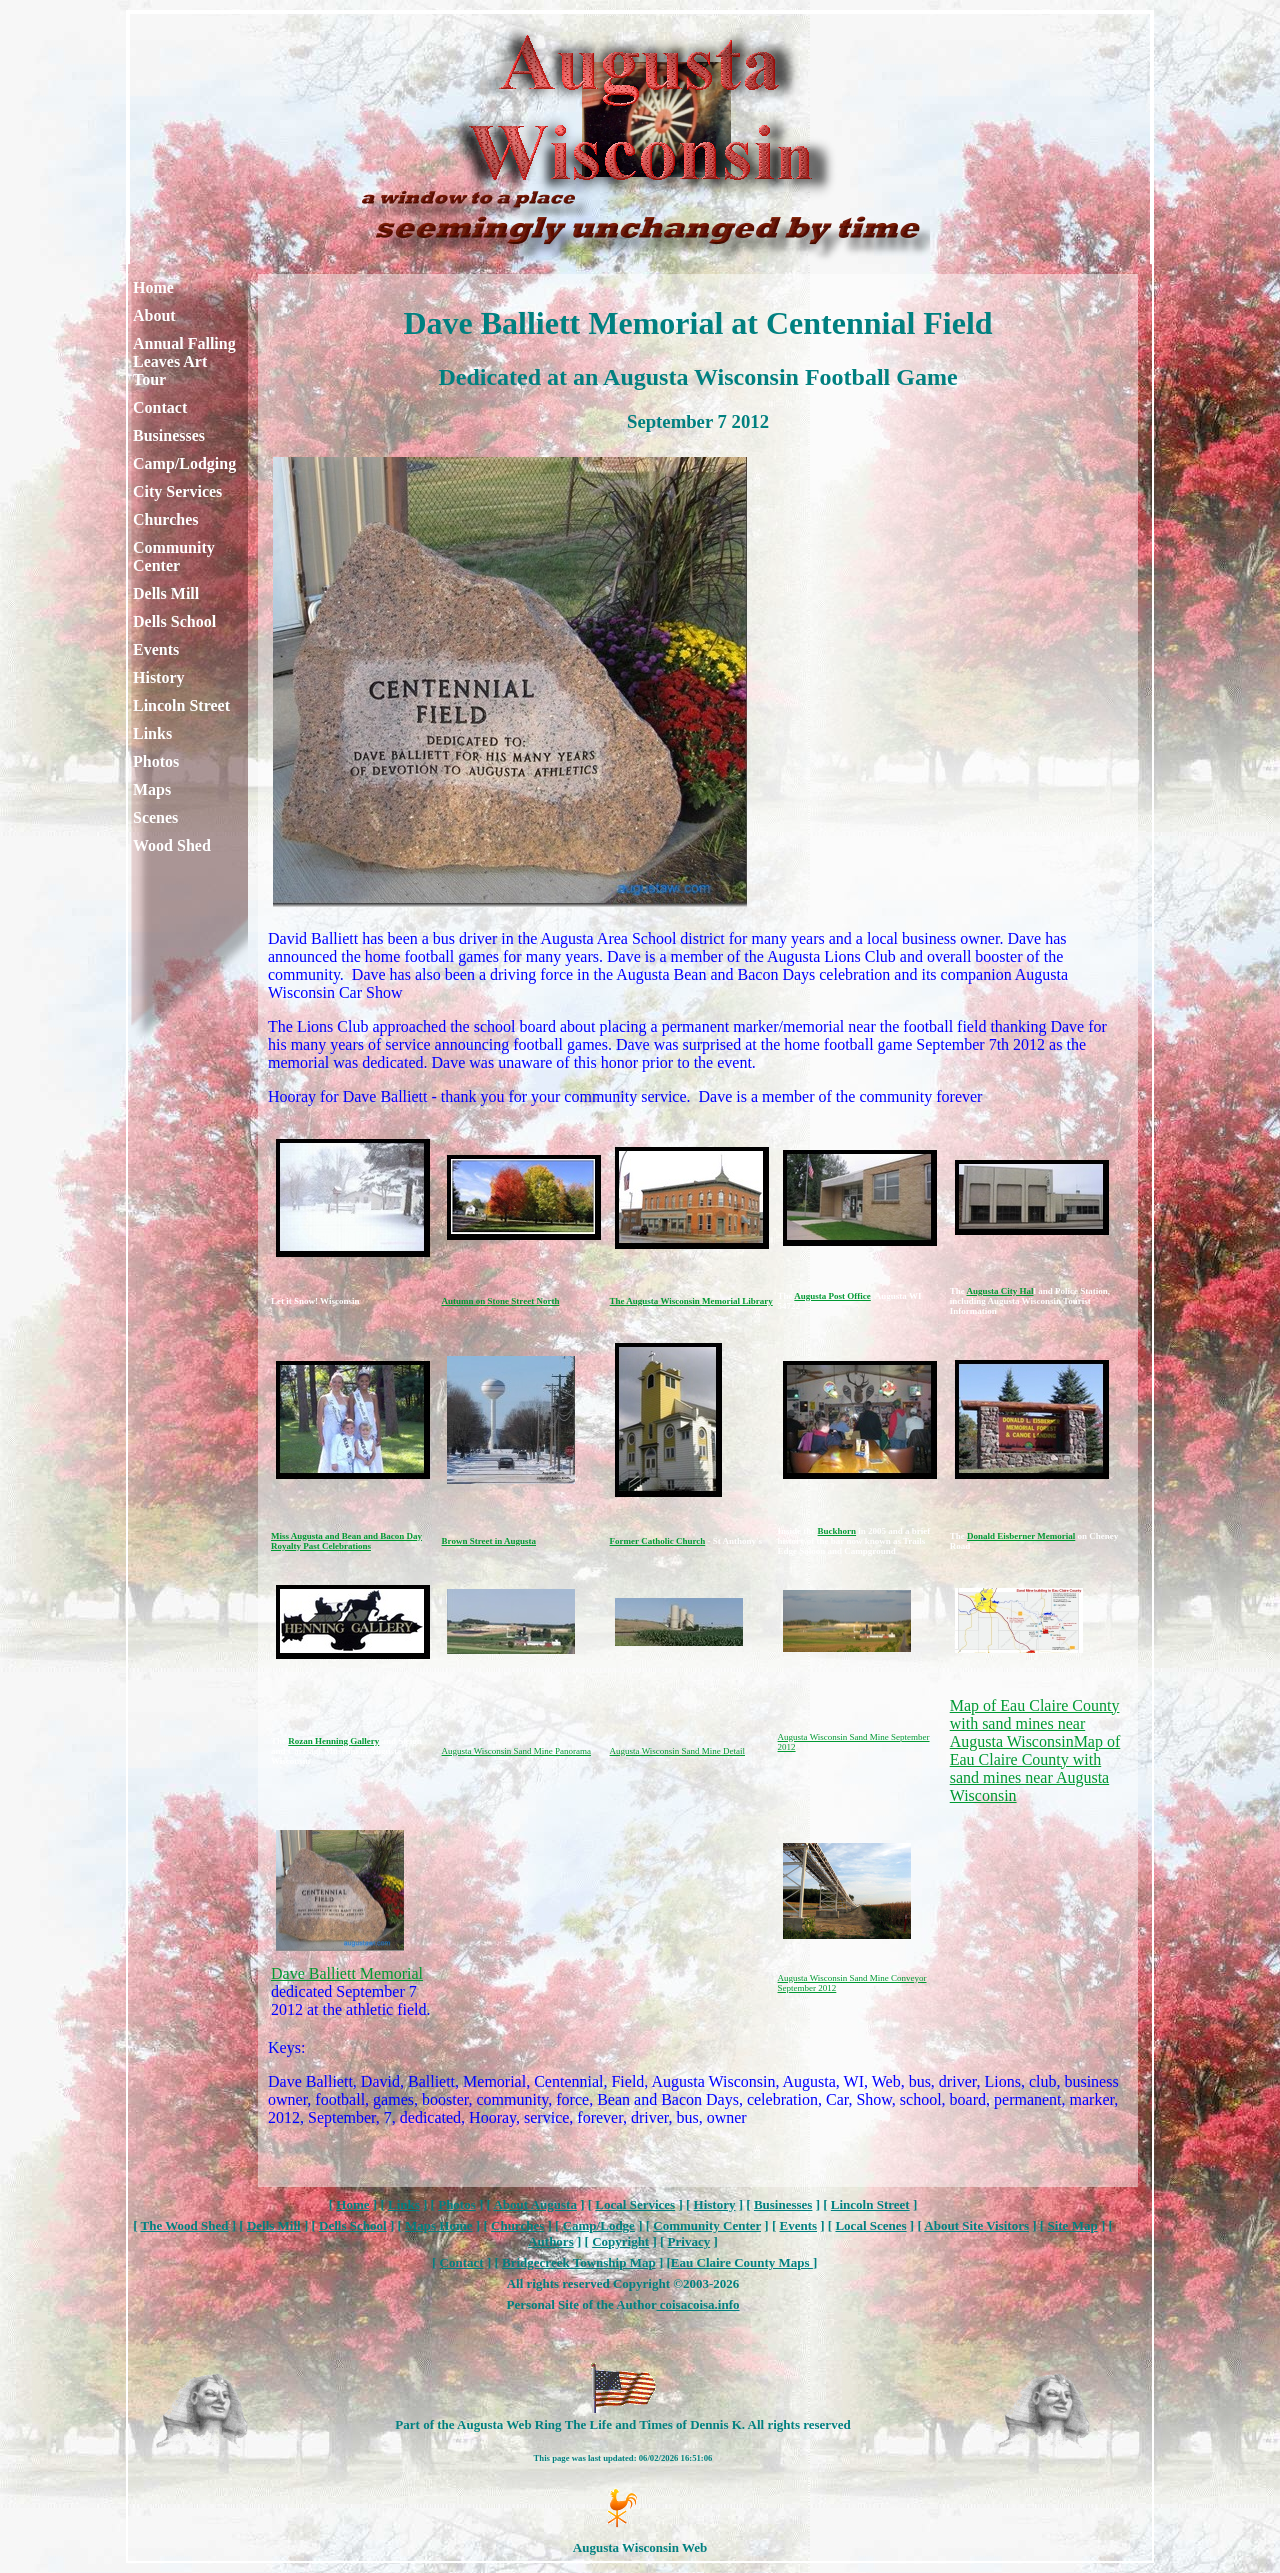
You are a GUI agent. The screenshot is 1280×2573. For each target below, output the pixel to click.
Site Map (1072, 2225)
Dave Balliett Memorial (347, 1973)
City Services (177, 491)
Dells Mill (166, 593)
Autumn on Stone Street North (501, 1301)
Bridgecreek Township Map (579, 2262)
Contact (160, 407)
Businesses (169, 435)
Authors (551, 2241)
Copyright (620, 2241)
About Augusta (534, 2204)
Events (156, 649)
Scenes (155, 817)
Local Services (635, 2204)
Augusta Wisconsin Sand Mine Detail (677, 1751)
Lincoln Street (181, 705)
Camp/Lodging (184, 463)
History (159, 677)
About (154, 315)
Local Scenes (870, 2225)
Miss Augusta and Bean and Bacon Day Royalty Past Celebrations (346, 1541)
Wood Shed (172, 845)
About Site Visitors (976, 2225)
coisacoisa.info (697, 2304)
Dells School (174, 621)
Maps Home (439, 2225)
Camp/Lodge (599, 2225)
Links (152, 733)
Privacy (689, 2241)
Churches (166, 519)
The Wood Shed (185, 2225)
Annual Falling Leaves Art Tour (184, 361)
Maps (152, 789)
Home (153, 287)
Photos (156, 761)
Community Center (174, 556)
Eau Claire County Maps (742, 2262)
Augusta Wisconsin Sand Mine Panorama (516, 1751)
